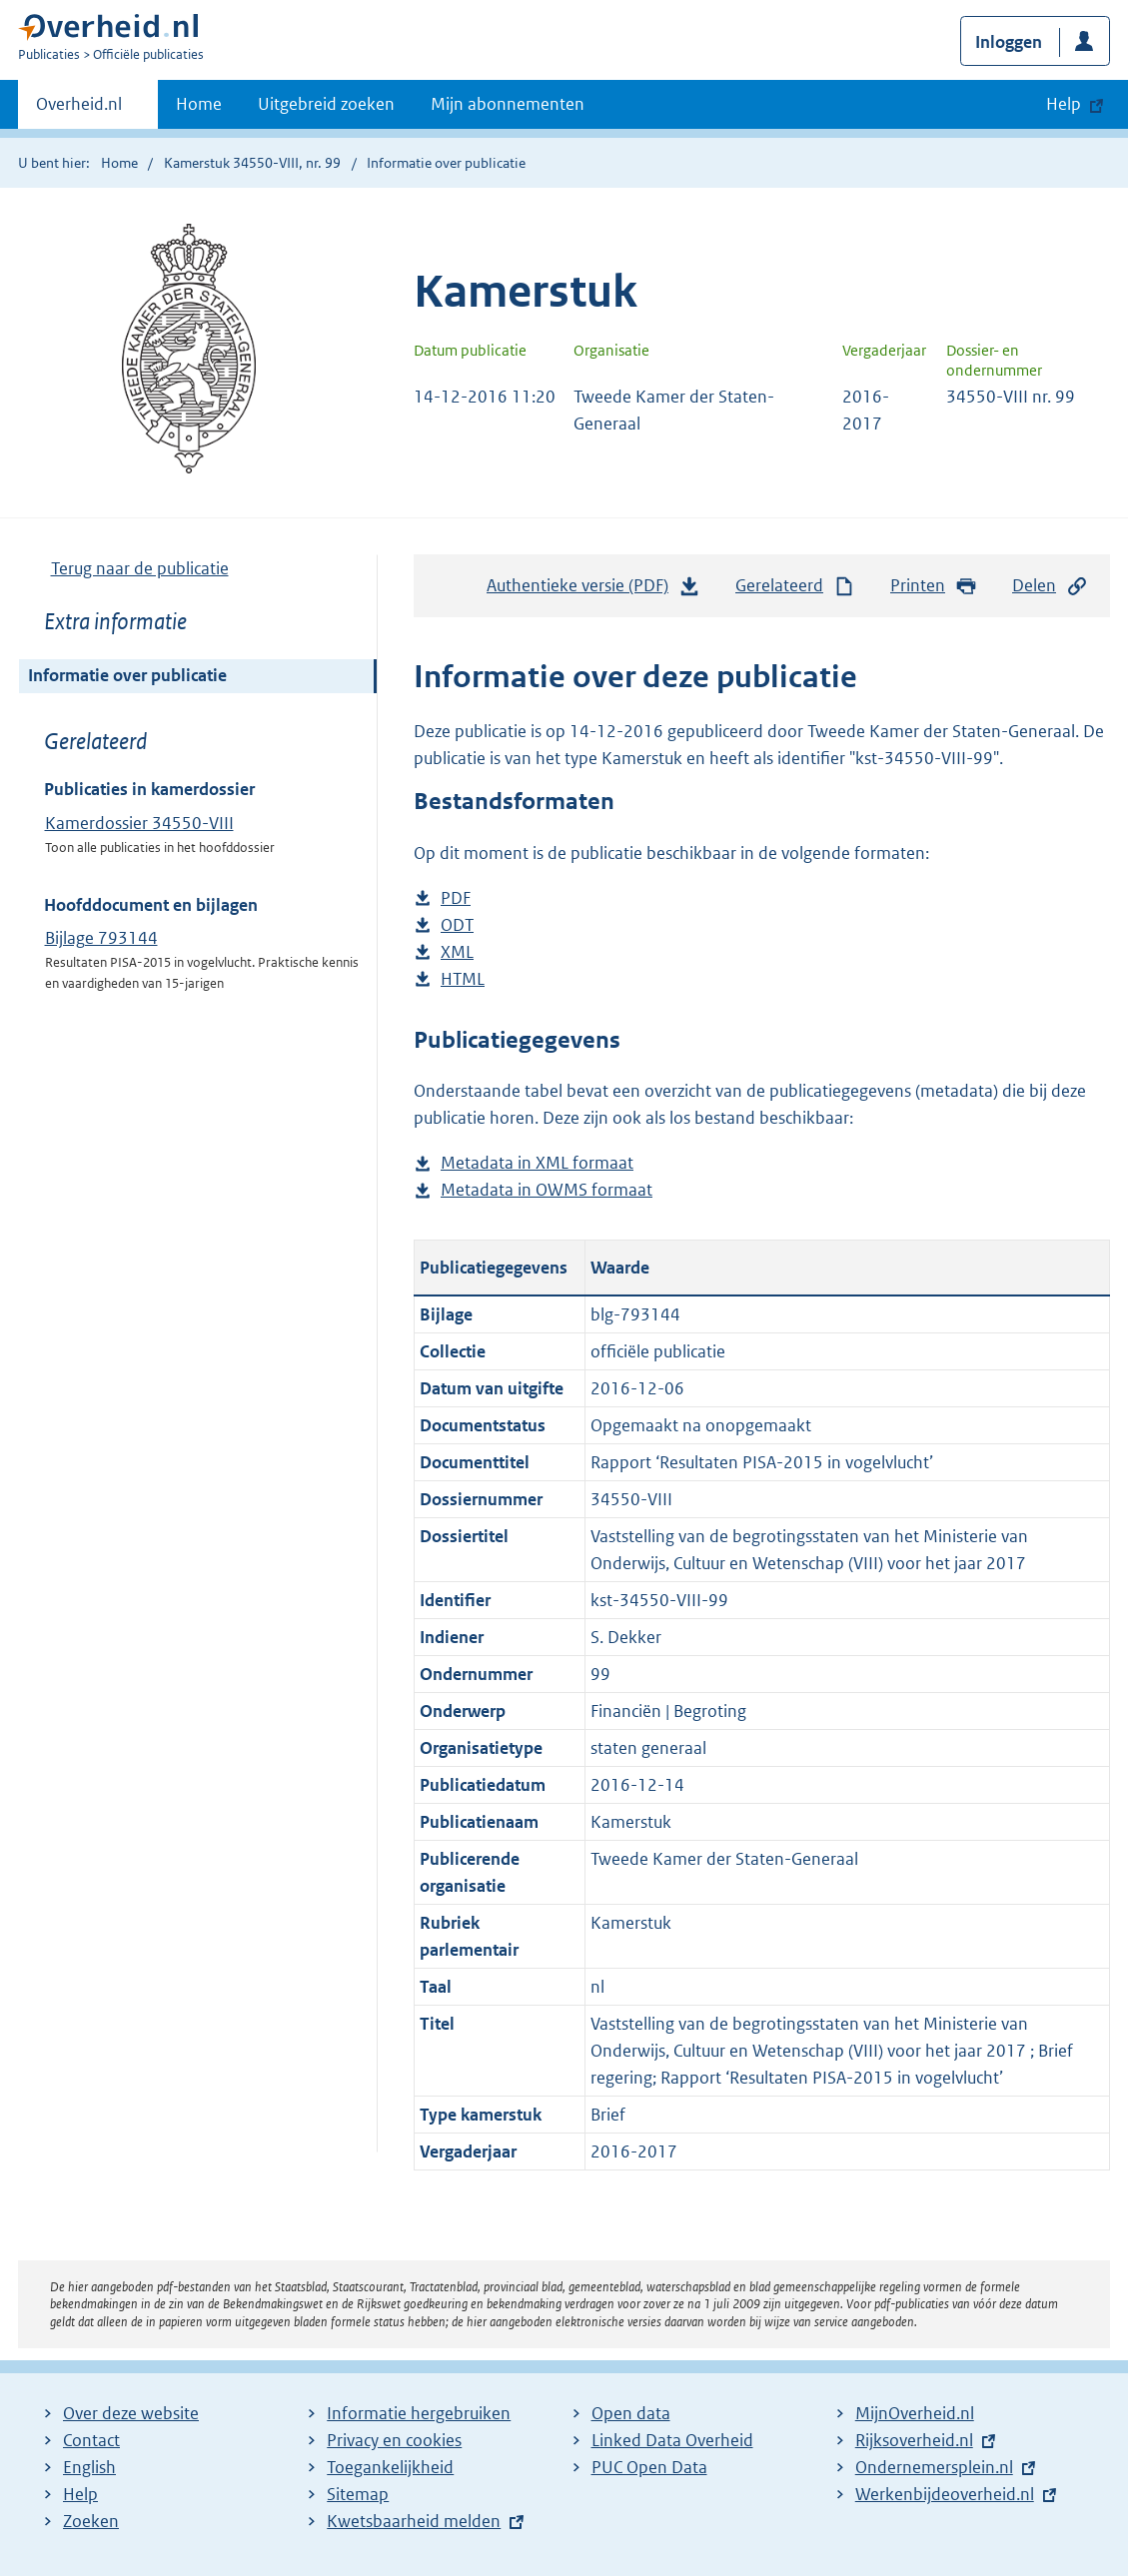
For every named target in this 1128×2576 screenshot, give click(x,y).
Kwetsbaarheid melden (414, 2521)
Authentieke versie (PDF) (593, 590)
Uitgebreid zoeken (326, 104)
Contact (91, 2440)
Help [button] (1063, 104)
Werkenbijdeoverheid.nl (944, 2494)
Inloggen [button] (1008, 42)
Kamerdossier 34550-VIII (139, 823)
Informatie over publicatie (127, 675)
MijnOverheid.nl (914, 2413)
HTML (463, 979)
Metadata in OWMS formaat (546, 1190)
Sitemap (358, 2494)
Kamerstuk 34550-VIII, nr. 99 (252, 163)
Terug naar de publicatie (140, 568)
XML (457, 952)
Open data (630, 2413)
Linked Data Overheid (672, 2440)
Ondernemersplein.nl (934, 2467)
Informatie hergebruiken (419, 2413)
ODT (457, 925)
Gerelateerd (795, 585)
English (89, 2467)
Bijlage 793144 (101, 938)
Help (80, 2494)
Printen (933, 585)
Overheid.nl (79, 110)
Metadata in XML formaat (537, 1163)
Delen (1050, 585)
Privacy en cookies (394, 2440)
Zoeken (91, 2521)
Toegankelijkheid (390, 2467)
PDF (456, 898)
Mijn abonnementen (507, 104)
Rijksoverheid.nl (914, 2440)
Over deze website (131, 2413)
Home (199, 104)
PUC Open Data (649, 2467)
